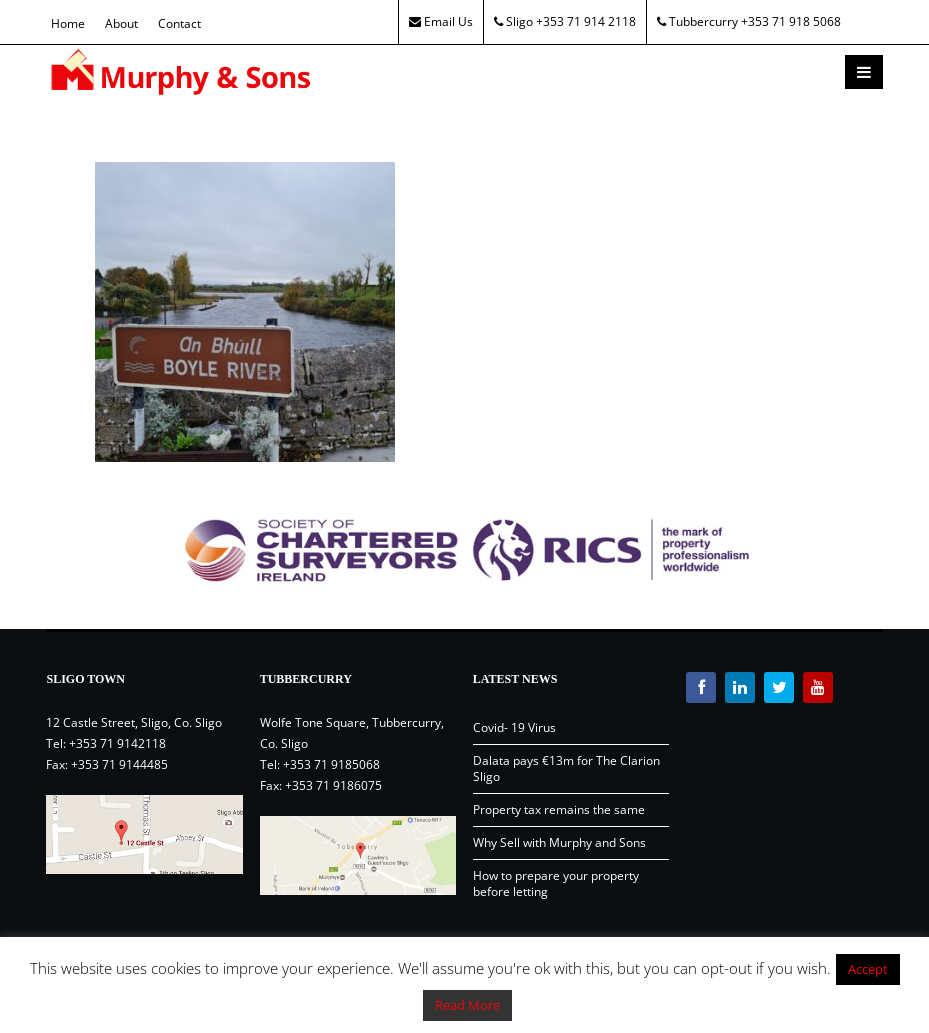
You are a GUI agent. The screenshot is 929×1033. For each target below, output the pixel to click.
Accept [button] (868, 969)
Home (68, 23)
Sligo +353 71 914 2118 (565, 21)
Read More (467, 1005)
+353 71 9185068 (331, 764)
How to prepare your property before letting (556, 883)
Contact (179, 23)
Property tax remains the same (559, 809)
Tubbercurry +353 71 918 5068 (749, 21)
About (121, 23)
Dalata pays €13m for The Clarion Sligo (566, 768)
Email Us (441, 21)
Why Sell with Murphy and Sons (559, 842)
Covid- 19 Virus (514, 727)
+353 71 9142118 (117, 743)
